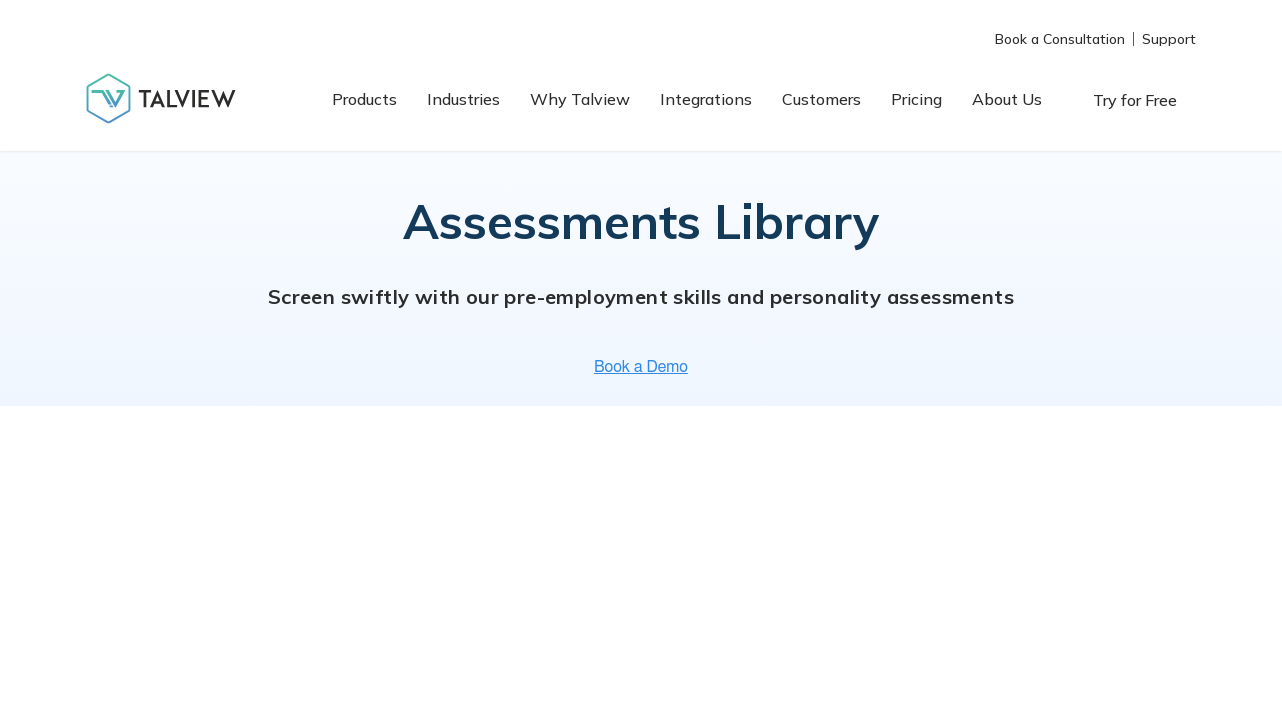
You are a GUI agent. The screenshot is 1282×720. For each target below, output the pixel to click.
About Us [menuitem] (1007, 99)
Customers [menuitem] (821, 99)
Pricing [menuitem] (916, 99)
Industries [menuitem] (463, 99)
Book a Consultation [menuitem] (1060, 39)
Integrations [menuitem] (706, 99)
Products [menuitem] (364, 99)
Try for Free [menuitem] (1135, 100)
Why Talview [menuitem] (580, 99)
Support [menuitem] (1169, 39)
